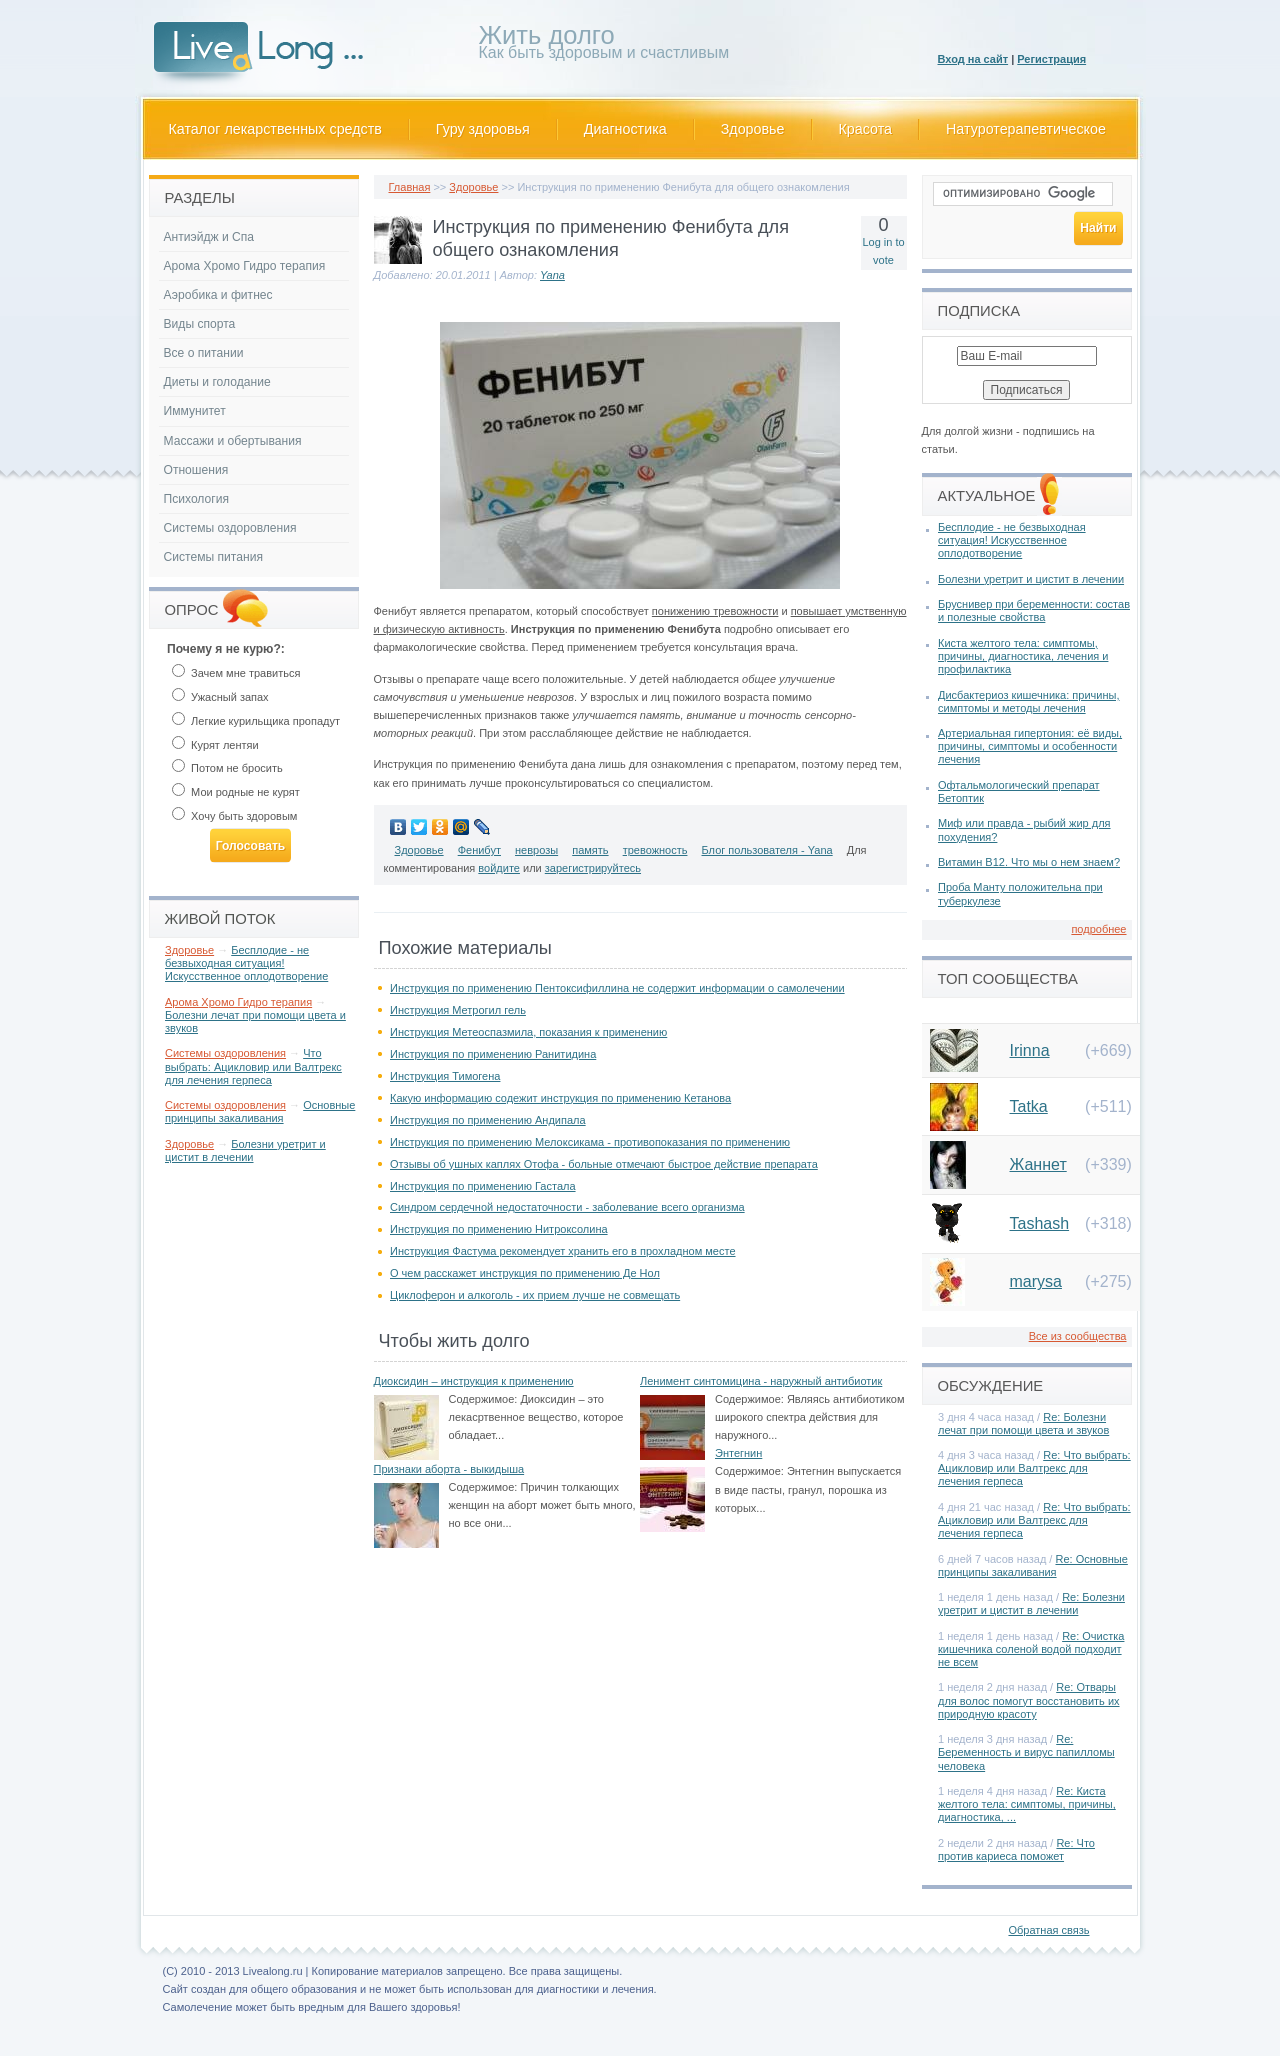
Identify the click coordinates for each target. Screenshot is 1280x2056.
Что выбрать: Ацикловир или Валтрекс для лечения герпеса (253, 1066)
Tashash (1040, 1223)
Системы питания (213, 557)
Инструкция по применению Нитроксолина (499, 1229)
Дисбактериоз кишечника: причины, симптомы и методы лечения (1028, 701)
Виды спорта (200, 324)
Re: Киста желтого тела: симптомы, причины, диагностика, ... (1027, 1804)
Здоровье (753, 129)
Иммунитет (195, 411)
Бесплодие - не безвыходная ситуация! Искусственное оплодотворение (246, 963)
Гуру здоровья (483, 129)
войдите (499, 868)
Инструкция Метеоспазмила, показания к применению (528, 1032)
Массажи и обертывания (233, 441)
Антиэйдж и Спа (209, 237)
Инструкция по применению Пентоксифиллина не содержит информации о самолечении (617, 988)
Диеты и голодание (217, 382)
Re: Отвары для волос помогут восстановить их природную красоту (1029, 1700)
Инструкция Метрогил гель (458, 1010)
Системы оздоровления (230, 528)
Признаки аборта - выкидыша (449, 1469)
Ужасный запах (220, 697)
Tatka (1029, 1106)
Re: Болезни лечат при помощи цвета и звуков (1023, 1423)
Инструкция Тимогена (445, 1076)
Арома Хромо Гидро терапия (245, 266)
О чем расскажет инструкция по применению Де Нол (525, 1273)
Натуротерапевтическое (1026, 129)
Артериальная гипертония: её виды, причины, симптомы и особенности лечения (1030, 746)
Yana (552, 275)
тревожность (655, 850)
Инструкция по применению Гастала (483, 1186)
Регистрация (1051, 59)
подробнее (1098, 929)
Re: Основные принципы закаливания (1033, 1565)
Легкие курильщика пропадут (256, 721)
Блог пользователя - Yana (767, 850)
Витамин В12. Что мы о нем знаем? (1029, 862)
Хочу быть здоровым (234, 816)
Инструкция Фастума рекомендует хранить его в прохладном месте (563, 1251)
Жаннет (1038, 1164)
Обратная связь (1048, 1930)
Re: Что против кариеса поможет (1016, 1849)
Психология (197, 499)
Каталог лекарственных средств (275, 129)
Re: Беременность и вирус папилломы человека (1026, 1752)
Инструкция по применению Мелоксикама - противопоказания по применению (590, 1142)
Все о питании (204, 353)
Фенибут (479, 850)
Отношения (196, 470)
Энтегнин (738, 1453)
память (590, 850)
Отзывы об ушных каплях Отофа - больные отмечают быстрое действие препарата (604, 1164)
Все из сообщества (1078, 1336)
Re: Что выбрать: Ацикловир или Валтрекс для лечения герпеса (1034, 1468)
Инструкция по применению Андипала (488, 1120)
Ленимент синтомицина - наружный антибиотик (761, 1381)
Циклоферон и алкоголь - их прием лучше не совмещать (535, 1295)
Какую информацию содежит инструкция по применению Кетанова (560, 1098)
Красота (866, 129)
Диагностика (625, 129)
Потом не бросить (227, 768)
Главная (410, 187)
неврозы (536, 850)
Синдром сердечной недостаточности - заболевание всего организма (567, 1207)
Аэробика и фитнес (218, 295)
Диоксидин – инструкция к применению (474, 1381)
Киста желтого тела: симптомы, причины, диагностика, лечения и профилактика (1023, 656)
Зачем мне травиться (236, 673)
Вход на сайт (973, 59)
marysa (1036, 1281)
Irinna (1030, 1050)
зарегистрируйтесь (593, 868)
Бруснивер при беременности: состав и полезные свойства (1034, 610)
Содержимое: (483, 1399)
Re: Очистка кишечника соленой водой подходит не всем (1031, 1649)
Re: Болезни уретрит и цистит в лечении (1031, 1603)
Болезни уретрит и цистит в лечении (245, 1150)
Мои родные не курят (236, 792)
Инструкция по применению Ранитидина (493, 1054)
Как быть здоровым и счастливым (604, 45)
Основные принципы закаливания (260, 1111)
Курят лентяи (215, 745)
